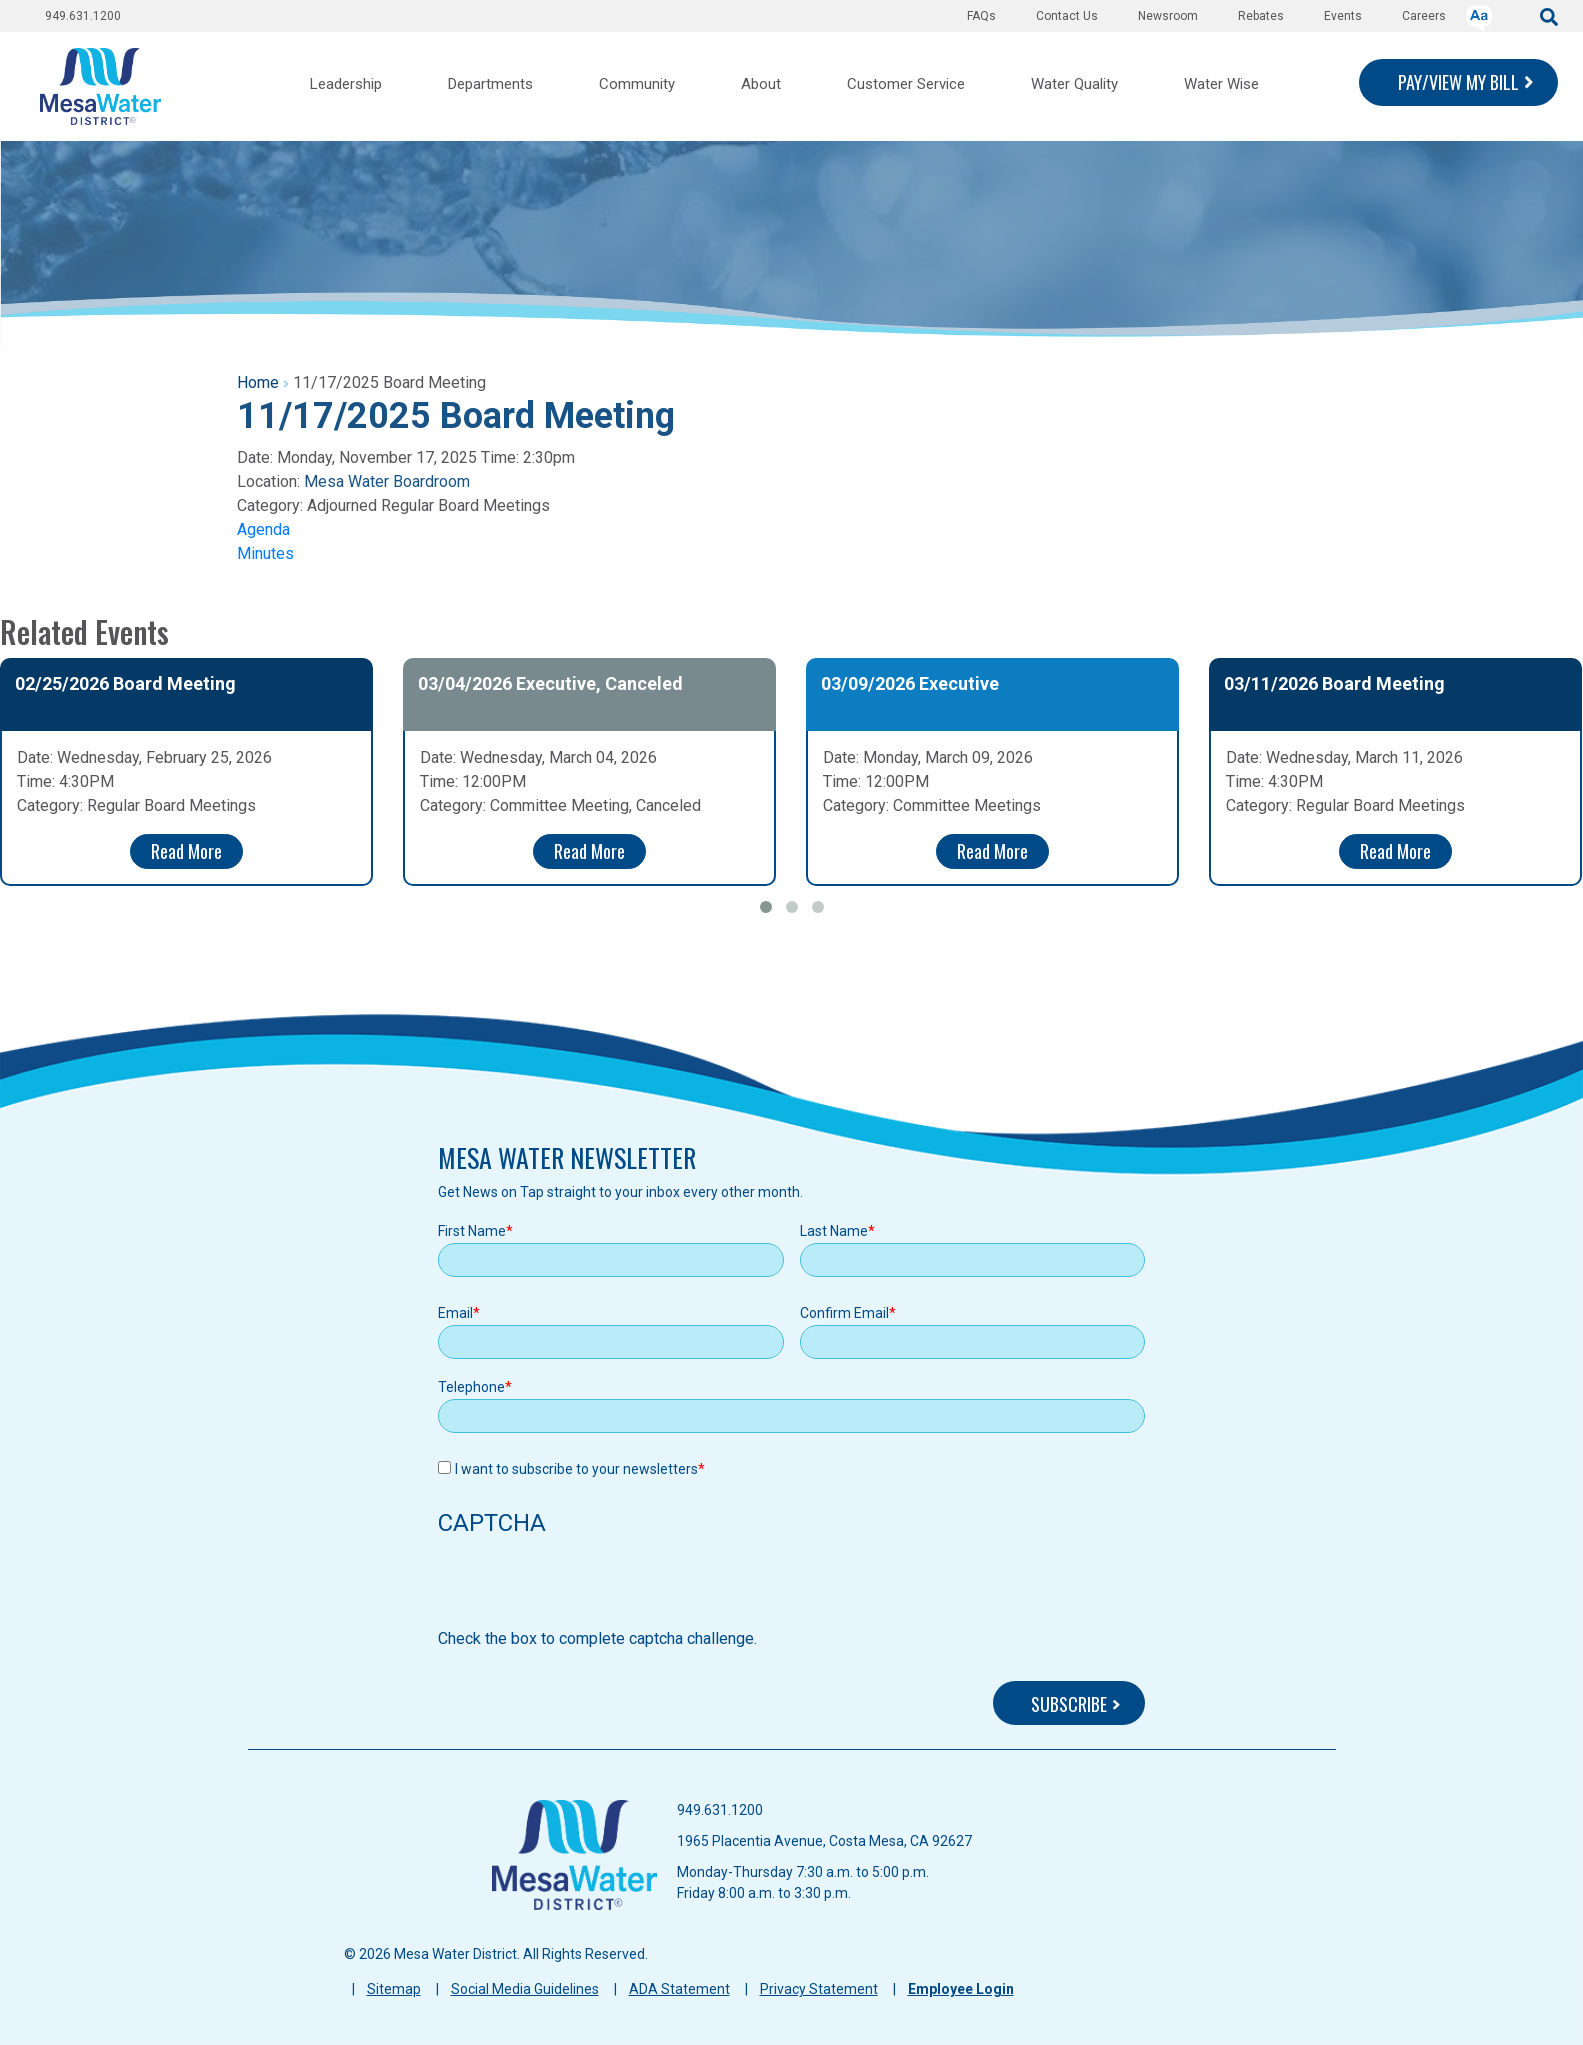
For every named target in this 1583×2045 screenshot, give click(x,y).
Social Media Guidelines (525, 1989)
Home (258, 382)
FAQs (981, 16)
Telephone (471, 1387)
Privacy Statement (819, 1989)
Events (1343, 16)
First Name (472, 1231)
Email (455, 1313)
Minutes (265, 553)
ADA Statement (679, 1989)
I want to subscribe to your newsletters (576, 1469)
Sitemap (394, 1989)
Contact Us (1067, 16)
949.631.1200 (83, 16)
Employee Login (961, 1989)
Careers (1424, 16)
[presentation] (590, 1588)
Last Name (834, 1231)
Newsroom (1168, 16)
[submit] (1549, 15)
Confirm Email (844, 1313)
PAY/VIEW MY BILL (1458, 82)
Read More (186, 851)
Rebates (1261, 16)
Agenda (263, 529)
